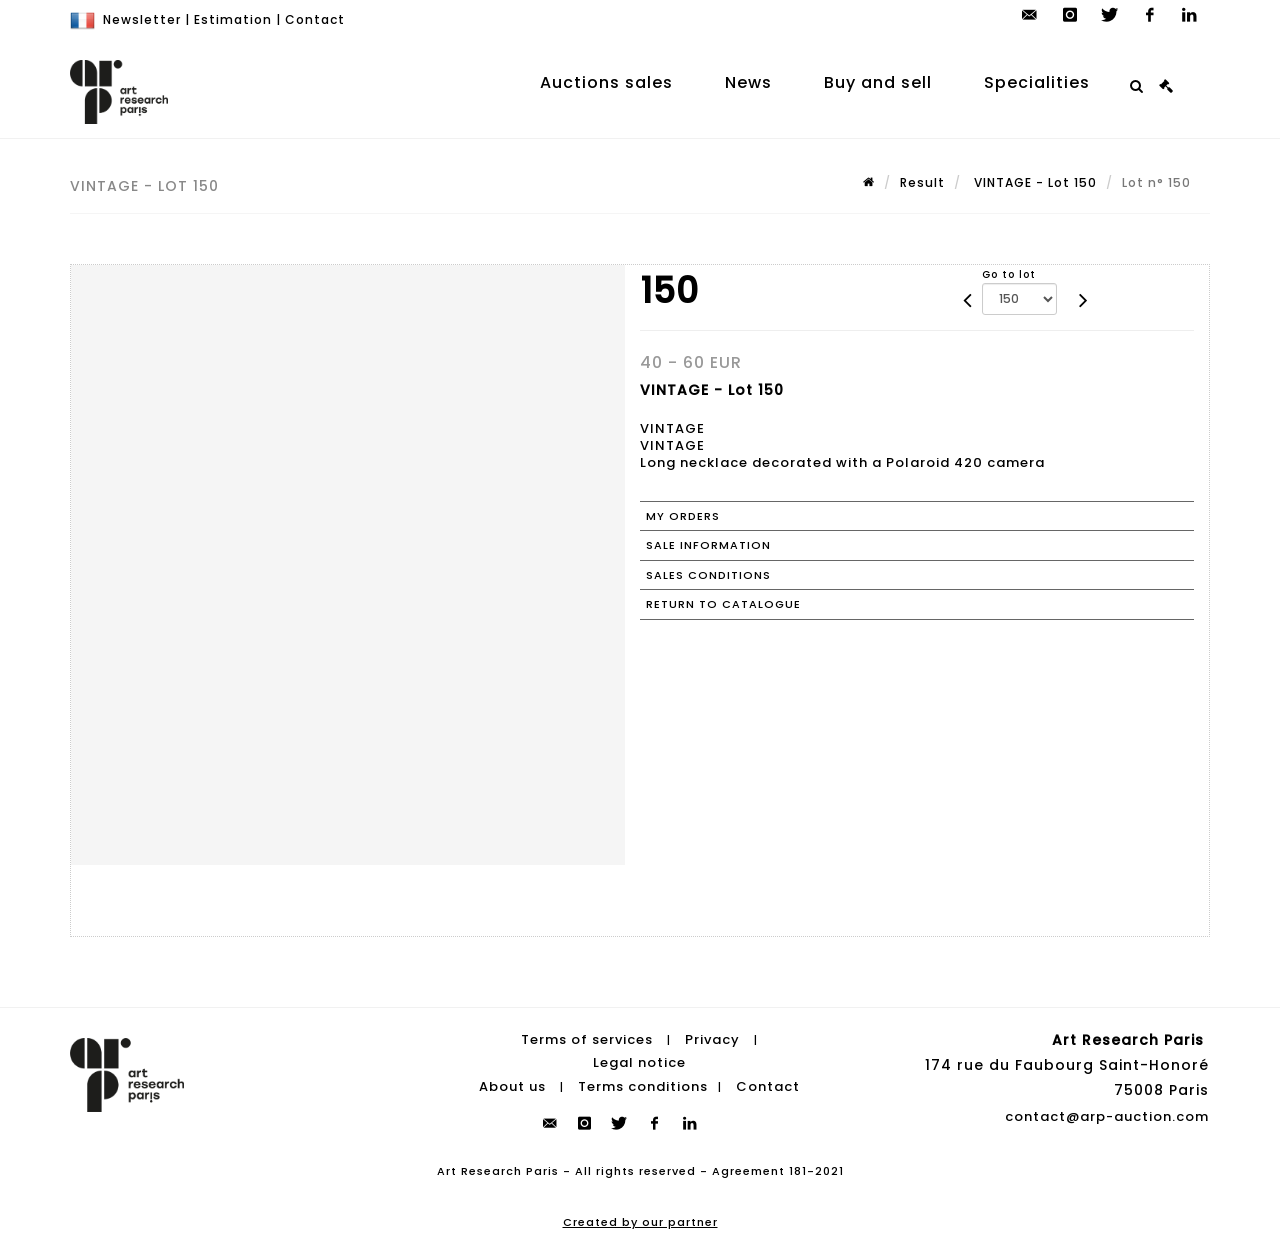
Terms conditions (643, 1086)
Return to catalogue (723, 604)
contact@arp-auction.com (1107, 1116)
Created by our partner (640, 1222)
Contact (315, 19)
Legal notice (639, 1062)
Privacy (712, 1039)
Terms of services (587, 1039)
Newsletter (142, 19)
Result (922, 182)
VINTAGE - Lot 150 (1033, 182)
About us (512, 1086)
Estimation (233, 19)
